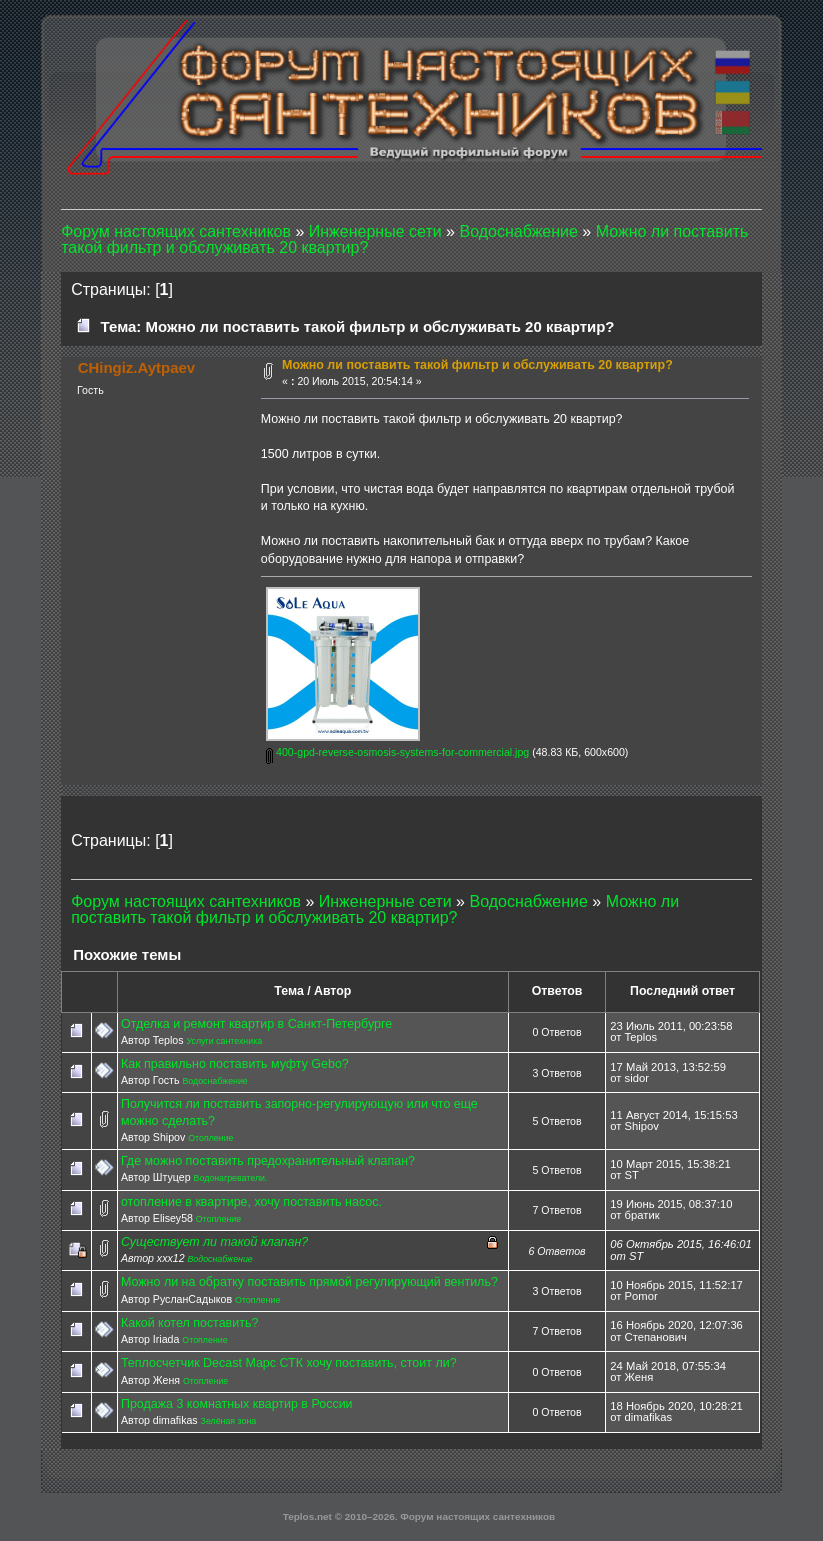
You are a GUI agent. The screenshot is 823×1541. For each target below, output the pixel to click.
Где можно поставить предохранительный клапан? (268, 1161)
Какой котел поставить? (189, 1323)
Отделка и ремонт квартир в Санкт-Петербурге (256, 1024)
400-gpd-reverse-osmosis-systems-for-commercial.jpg (397, 752)
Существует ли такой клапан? (214, 1242)
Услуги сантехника (224, 1041)
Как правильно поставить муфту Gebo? (235, 1064)
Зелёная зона (229, 1421)
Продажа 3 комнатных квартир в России (237, 1404)
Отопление (210, 1138)
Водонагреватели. (231, 1178)
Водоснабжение (214, 1081)
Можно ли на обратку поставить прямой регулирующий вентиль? (309, 1282)
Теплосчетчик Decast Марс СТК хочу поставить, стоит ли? (289, 1363)
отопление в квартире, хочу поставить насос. (251, 1202)
